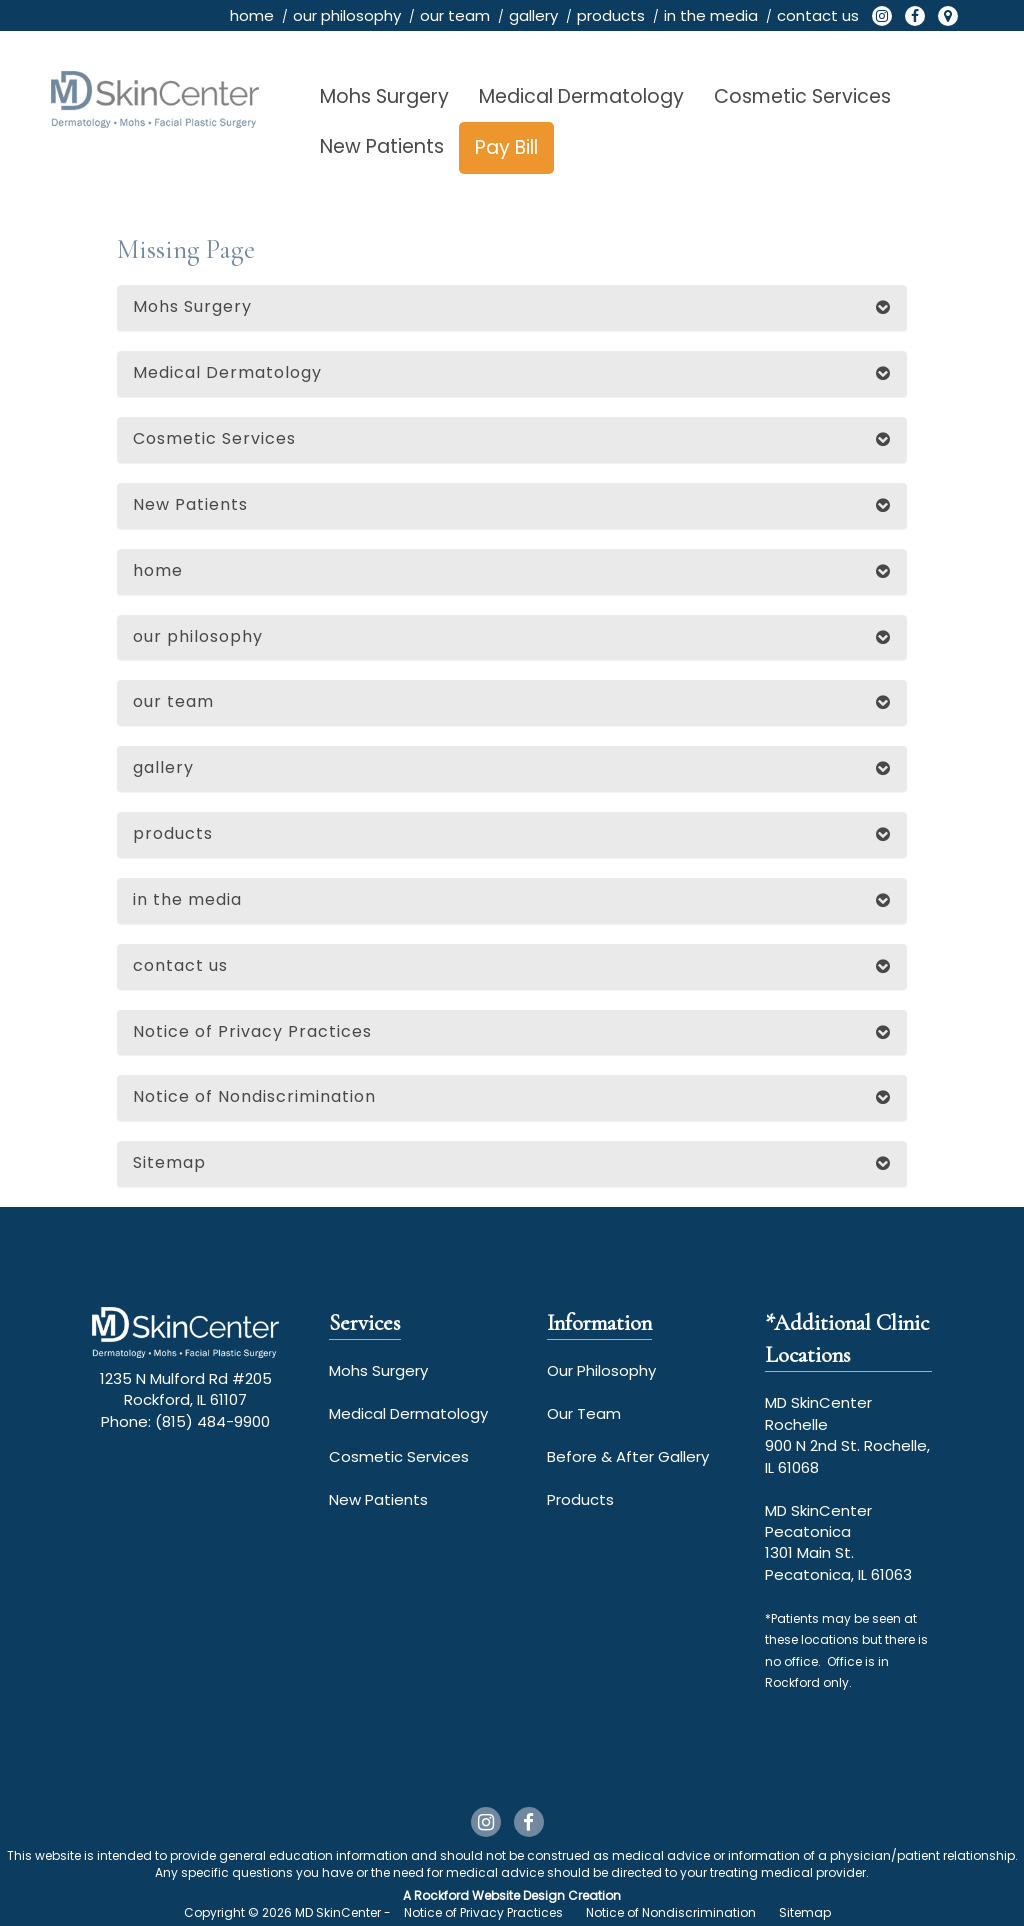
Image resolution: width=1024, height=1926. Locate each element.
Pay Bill (506, 147)
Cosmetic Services (802, 96)
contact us (818, 15)
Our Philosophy (601, 1370)
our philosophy (347, 15)
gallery (533, 15)
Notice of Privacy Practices (252, 1031)
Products (580, 1499)
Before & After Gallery (628, 1456)
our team (455, 15)
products (611, 15)
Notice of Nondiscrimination (254, 1096)
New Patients (382, 146)
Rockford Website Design (489, 1895)
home (252, 15)
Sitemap (169, 1162)
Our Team (584, 1413)
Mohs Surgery (384, 96)
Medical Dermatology (581, 96)
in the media (711, 15)
